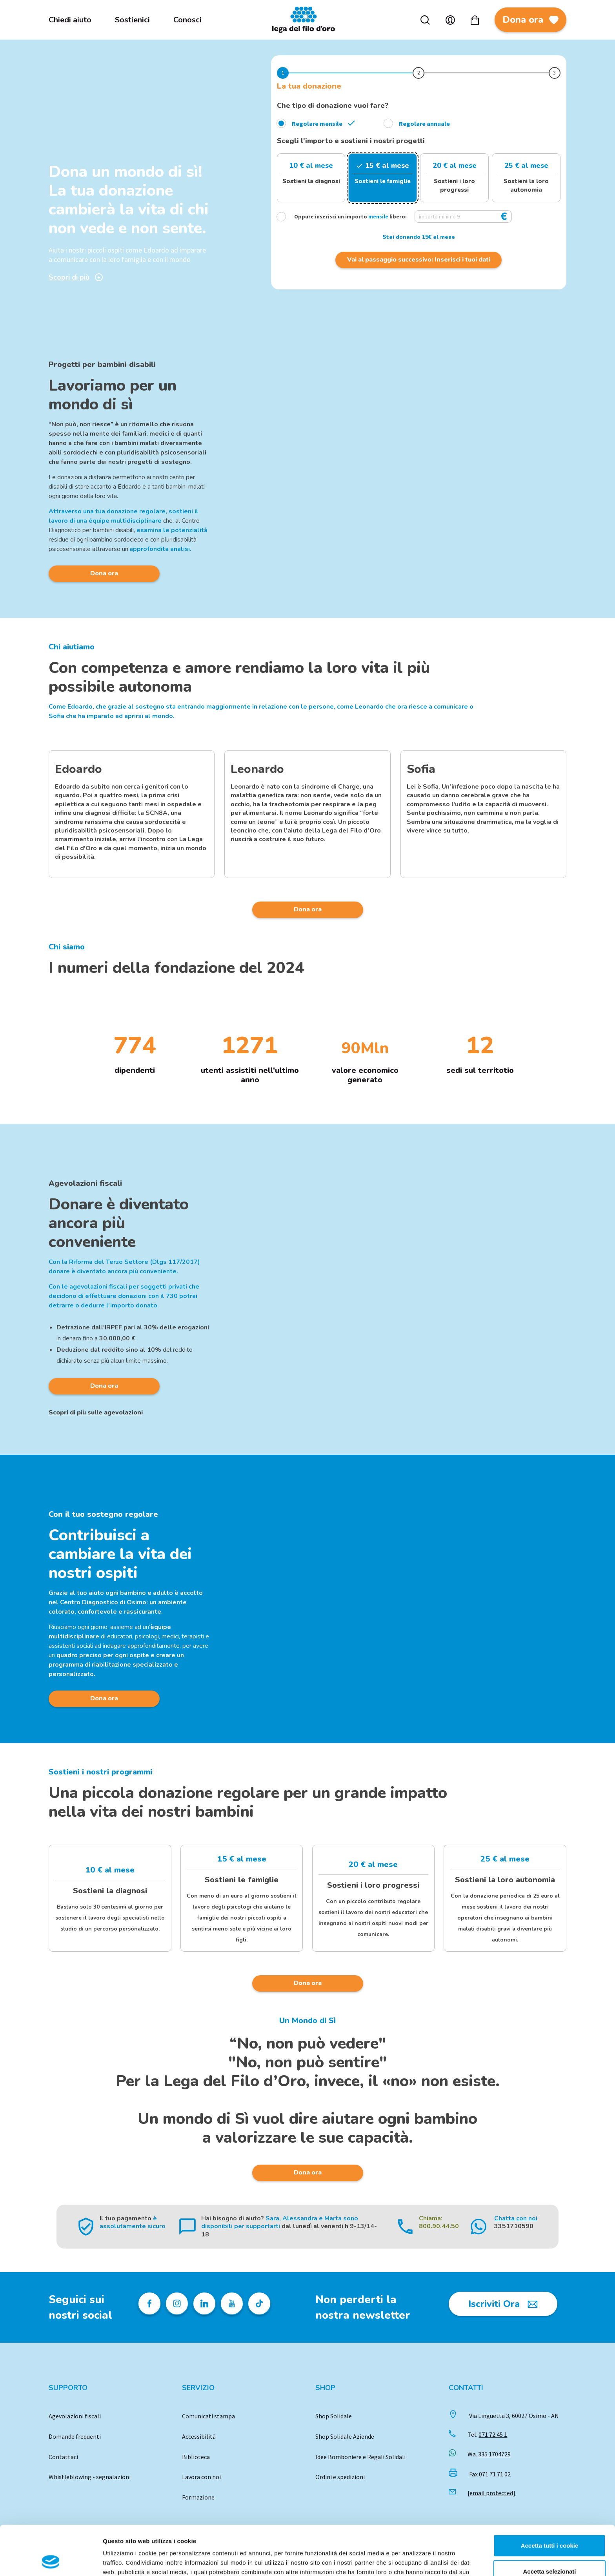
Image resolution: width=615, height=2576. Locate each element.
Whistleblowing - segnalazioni (90, 2477)
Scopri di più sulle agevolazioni (96, 1412)
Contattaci (63, 2457)
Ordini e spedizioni (340, 2477)
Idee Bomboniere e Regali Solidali (360, 2457)
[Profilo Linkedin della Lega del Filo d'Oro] (204, 2303)
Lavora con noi (201, 2477)
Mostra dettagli (412, 2560)
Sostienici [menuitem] (132, 20)
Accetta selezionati (549, 2524)
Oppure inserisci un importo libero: (343, 216)
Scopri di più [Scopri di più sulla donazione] (76, 277)
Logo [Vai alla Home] (305, 20)
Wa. (489, 2454)
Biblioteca (196, 2457)
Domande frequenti (75, 2436)
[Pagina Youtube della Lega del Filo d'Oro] (232, 2303)
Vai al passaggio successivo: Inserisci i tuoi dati (418, 259)
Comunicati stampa (208, 2416)
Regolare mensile (317, 123)
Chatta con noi (515, 2218)
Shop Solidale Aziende (344, 2436)
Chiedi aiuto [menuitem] (70, 20)
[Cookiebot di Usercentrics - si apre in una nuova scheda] (50, 2561)
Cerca (425, 20)
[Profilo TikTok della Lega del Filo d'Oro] (259, 2303)
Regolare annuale (424, 123)
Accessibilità (199, 2436)
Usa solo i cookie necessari (549, 2550)
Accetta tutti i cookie (550, 2499)
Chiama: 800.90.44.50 (439, 2222)
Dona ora (530, 22)
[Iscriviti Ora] (503, 2304)
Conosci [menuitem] (187, 20)
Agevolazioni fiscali (75, 2416)
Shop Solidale (333, 2416)
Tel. (487, 2434)
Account (450, 20)
